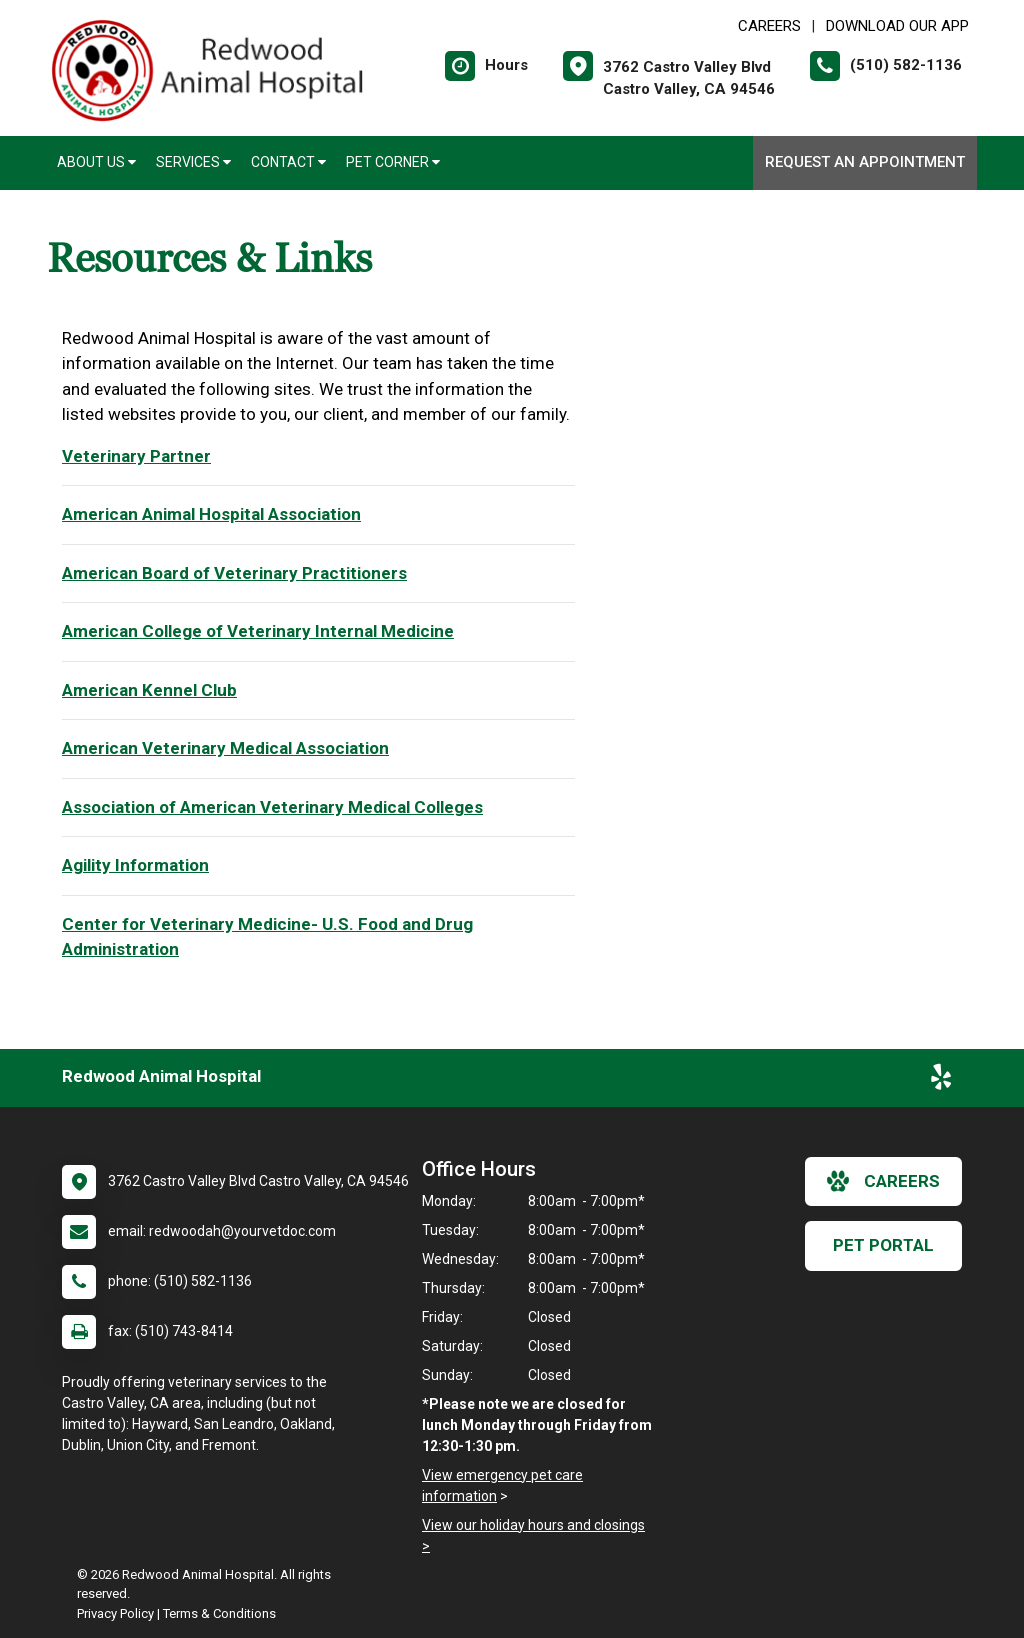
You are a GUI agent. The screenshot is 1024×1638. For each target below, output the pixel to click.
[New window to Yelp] (941, 1081)
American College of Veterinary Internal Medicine (258, 631)
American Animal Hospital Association (211, 514)
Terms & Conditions (219, 1613)
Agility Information (135, 865)
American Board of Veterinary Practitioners (234, 573)
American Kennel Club (149, 690)
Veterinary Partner (136, 456)
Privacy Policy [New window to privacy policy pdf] (115, 1613)
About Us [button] (96, 162)
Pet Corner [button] (393, 162)
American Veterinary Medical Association (225, 748)
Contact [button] (288, 162)
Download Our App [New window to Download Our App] (897, 26)
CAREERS (769, 26)
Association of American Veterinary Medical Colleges (272, 807)
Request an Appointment (865, 162)
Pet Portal (883, 1245)
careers (883, 1181)
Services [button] (193, 162)
